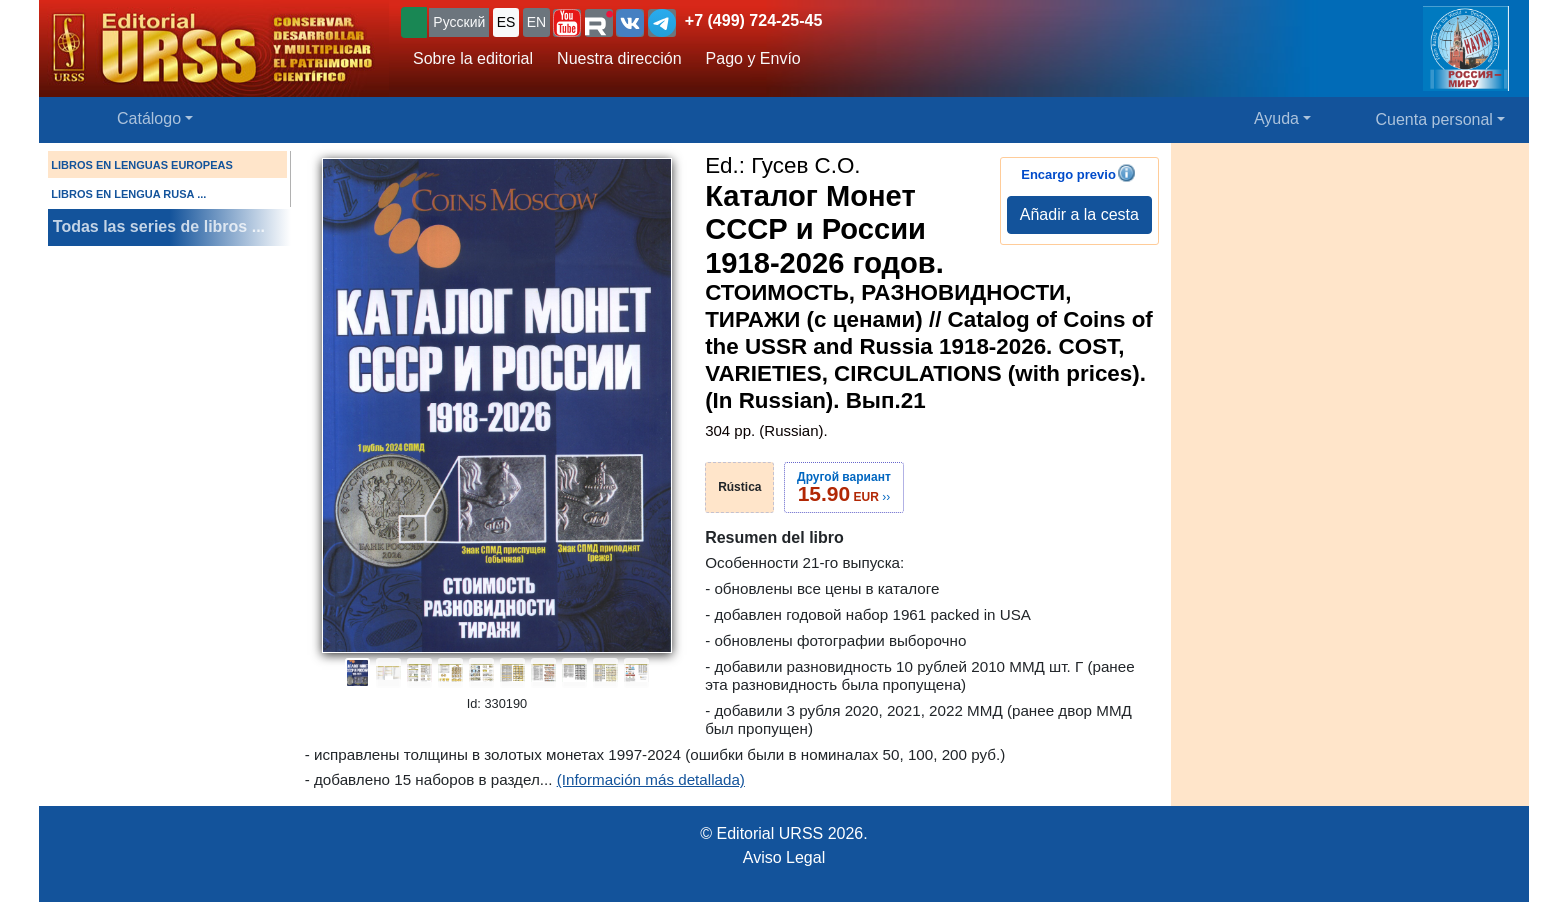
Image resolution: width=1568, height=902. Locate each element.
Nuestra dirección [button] (619, 58)
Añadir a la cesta (1079, 214)
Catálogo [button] (149, 118)
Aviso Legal (784, 857)
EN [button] (536, 22)
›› (844, 487)
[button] (567, 23)
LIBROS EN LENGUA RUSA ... (128, 194)
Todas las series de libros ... (159, 226)
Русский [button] (459, 22)
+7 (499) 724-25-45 (753, 20)
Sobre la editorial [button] (473, 58)
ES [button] (506, 22)
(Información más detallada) (651, 779)
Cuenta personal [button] (1434, 119)
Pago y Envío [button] (753, 58)
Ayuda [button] (1276, 118)
